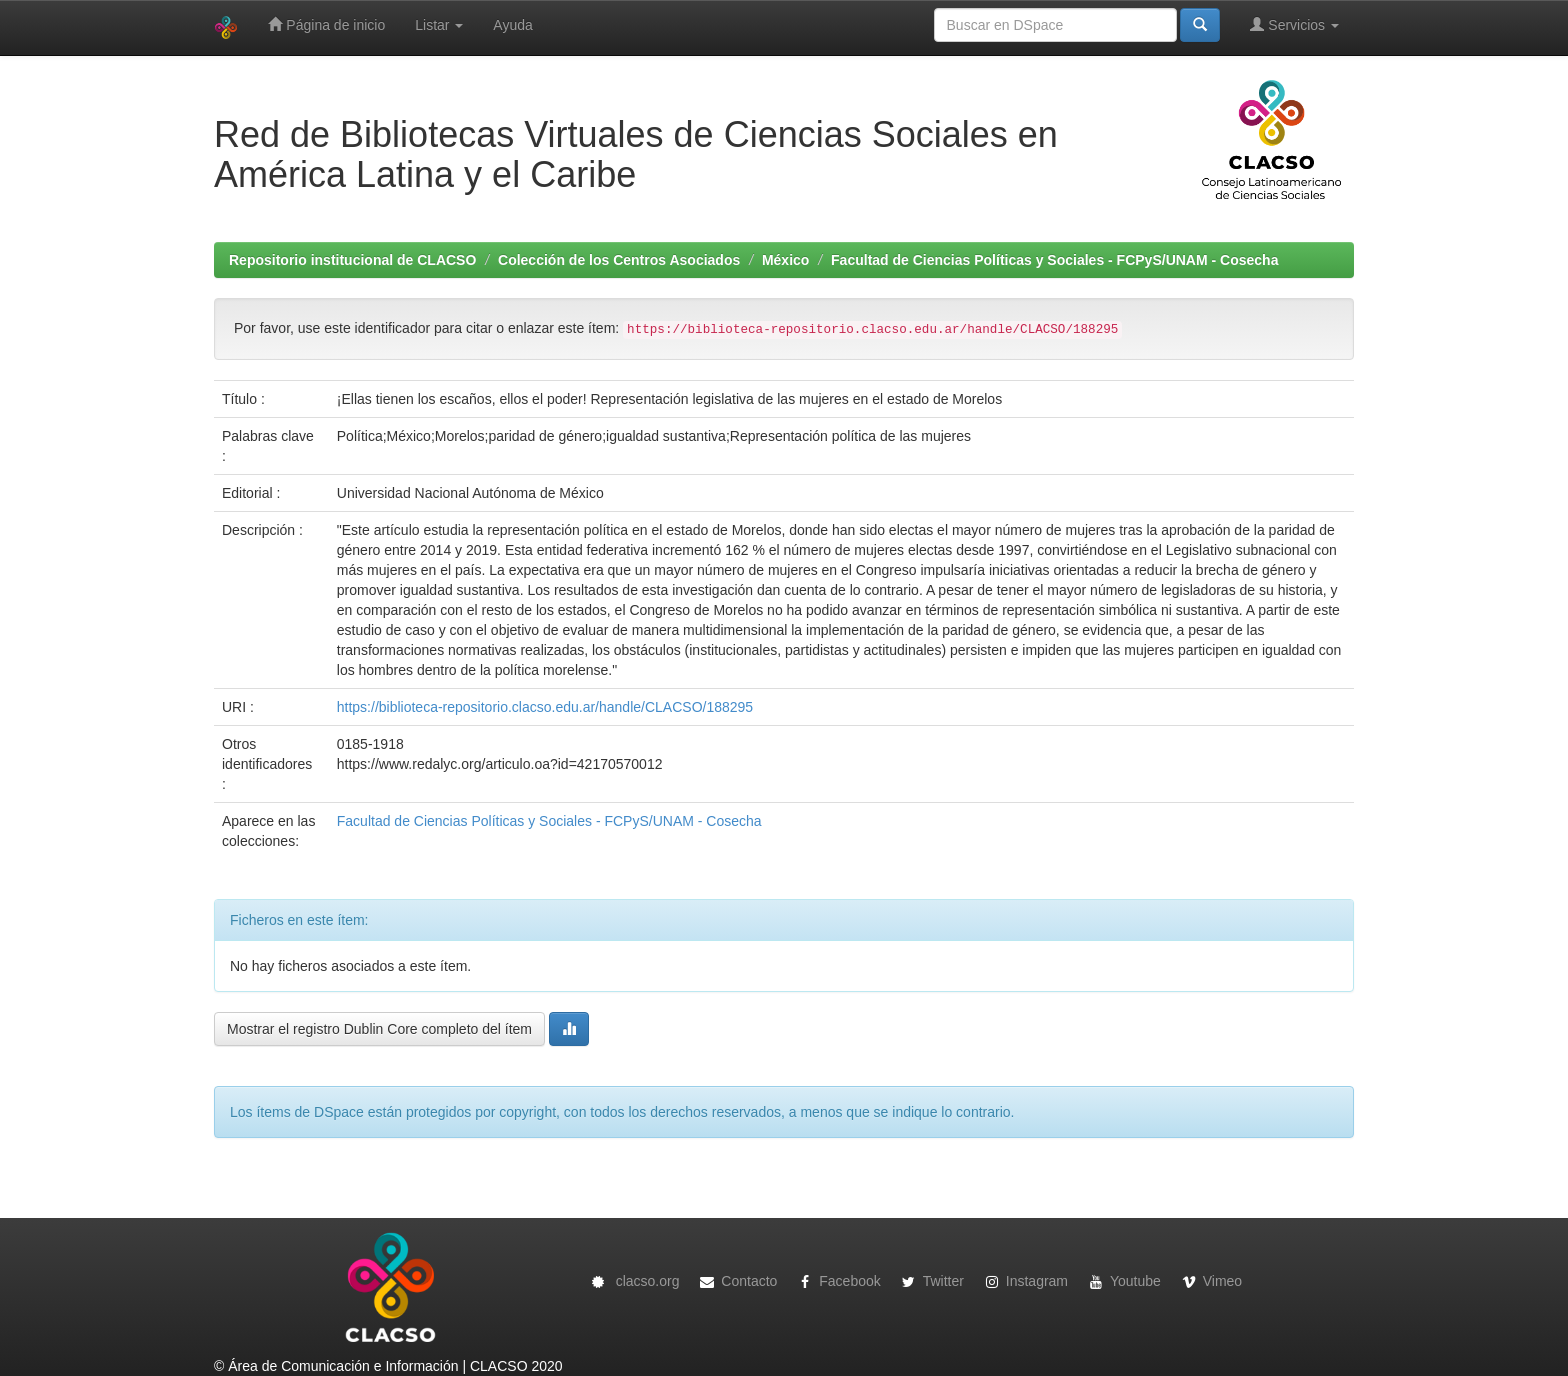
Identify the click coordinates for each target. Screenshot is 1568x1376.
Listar (439, 25)
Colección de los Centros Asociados (619, 260)
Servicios (1294, 24)
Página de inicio (326, 24)
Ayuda (512, 25)
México (785, 260)
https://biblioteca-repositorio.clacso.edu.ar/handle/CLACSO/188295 (545, 707)
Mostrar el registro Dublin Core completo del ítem (379, 1029)
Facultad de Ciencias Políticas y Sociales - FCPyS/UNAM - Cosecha (1054, 260)
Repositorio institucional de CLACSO (352, 260)
